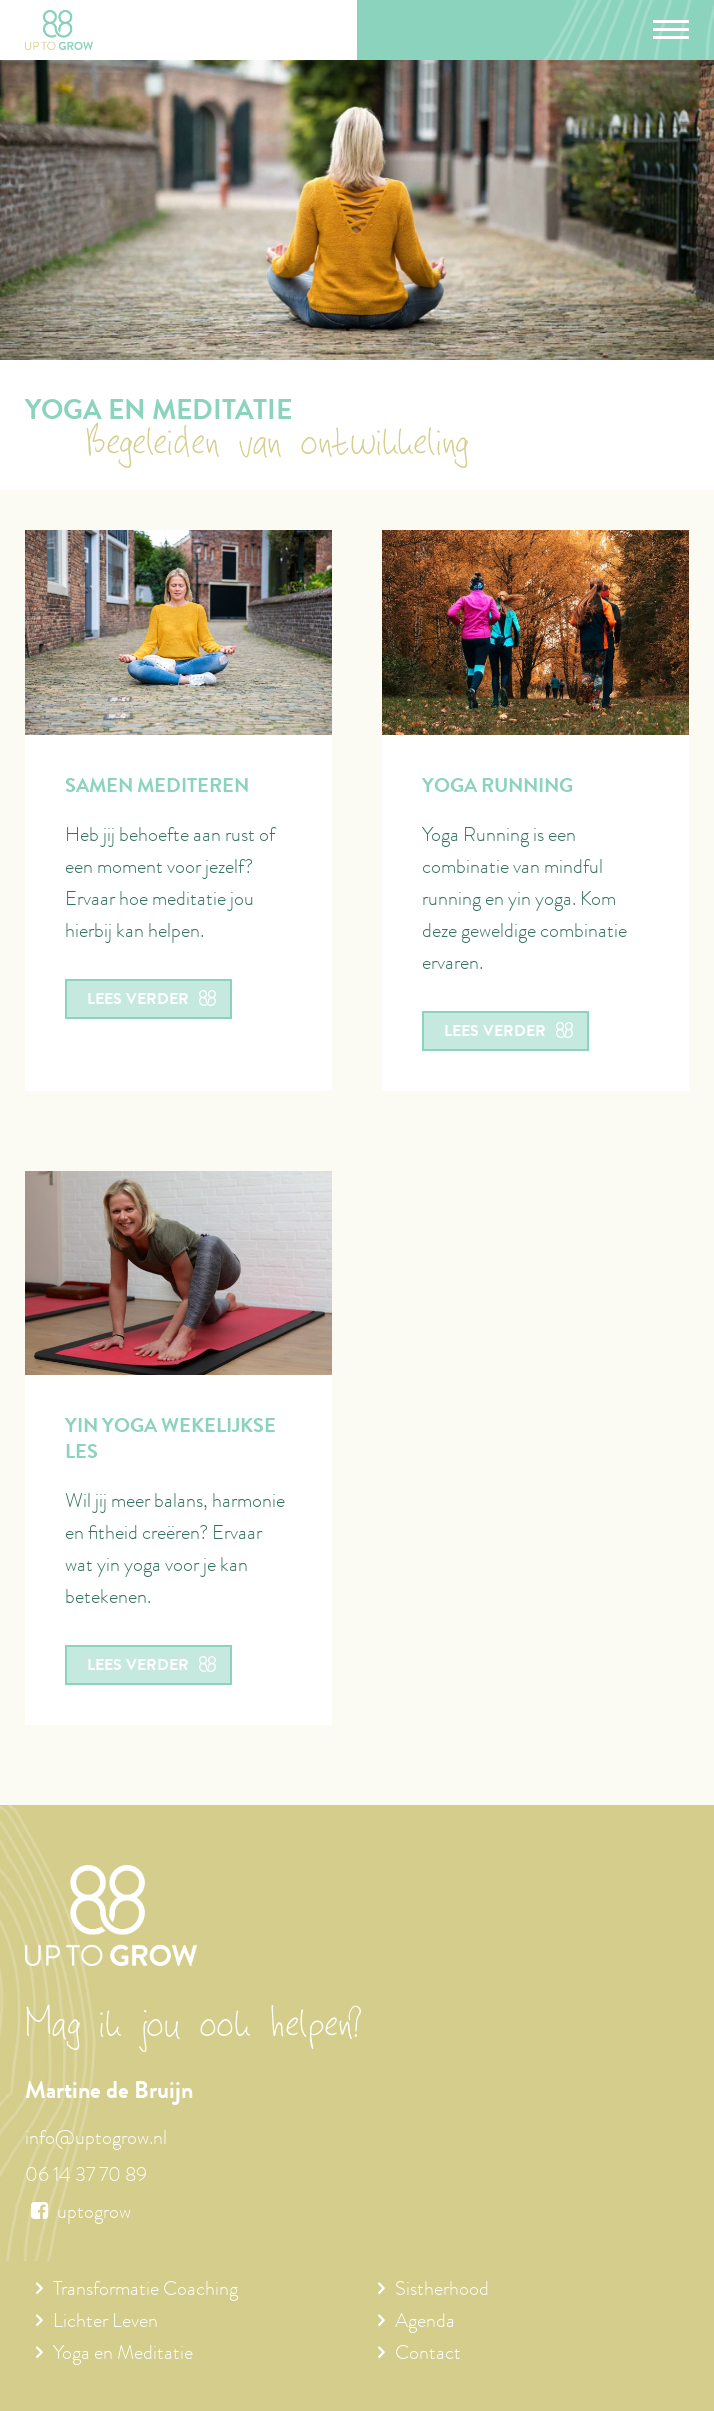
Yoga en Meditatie (123, 2355)
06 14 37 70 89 (86, 2177)
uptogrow (78, 2214)
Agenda (425, 2323)
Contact (428, 2355)
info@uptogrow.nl (96, 2140)
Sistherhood (442, 2291)
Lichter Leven (105, 2323)
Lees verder (151, 1001)
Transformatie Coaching (145, 2291)
